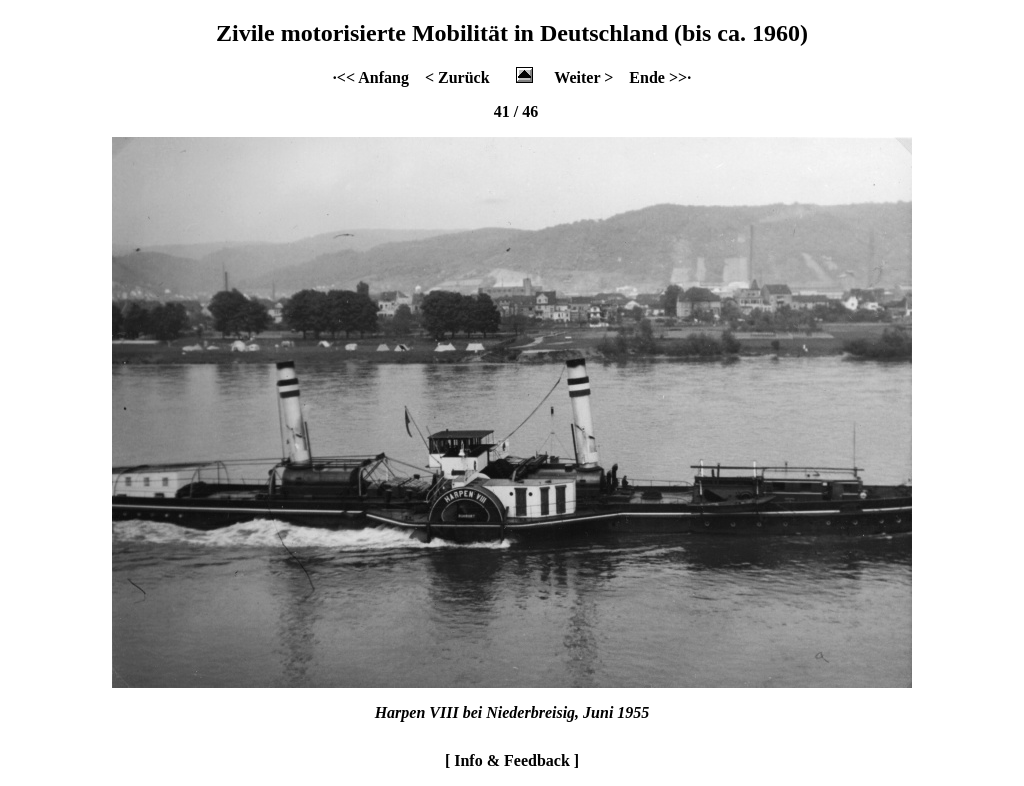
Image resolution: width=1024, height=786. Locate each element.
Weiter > (583, 77)
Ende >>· (660, 77)
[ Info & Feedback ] (512, 760)
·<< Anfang (371, 77)
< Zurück (457, 77)
